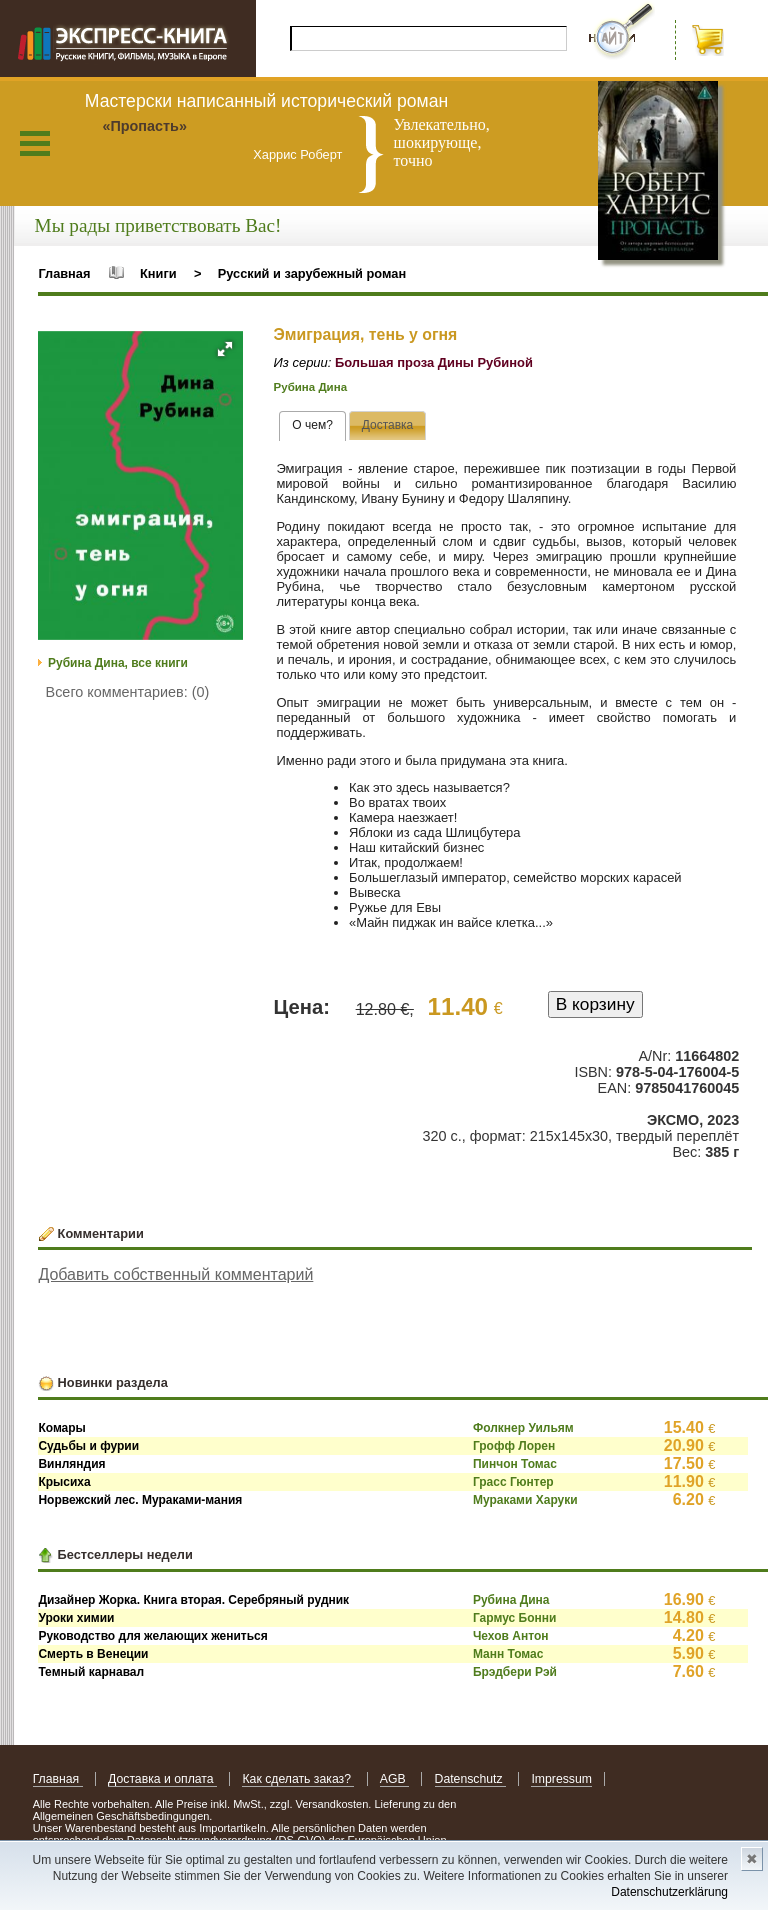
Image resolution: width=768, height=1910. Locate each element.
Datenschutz (470, 1779)
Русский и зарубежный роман (312, 273)
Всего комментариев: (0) (128, 692)
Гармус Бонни (514, 1618)
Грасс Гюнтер (513, 1482)
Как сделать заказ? (298, 1779)
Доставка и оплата (162, 1779)
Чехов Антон (511, 1636)
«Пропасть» (144, 126)
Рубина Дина (310, 387)
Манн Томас (508, 1654)
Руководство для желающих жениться (152, 1636)
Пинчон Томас (515, 1464)
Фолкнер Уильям (523, 1428)
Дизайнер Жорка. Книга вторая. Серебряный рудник (193, 1600)
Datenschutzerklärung (669, 1892)
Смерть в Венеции (93, 1654)
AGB (394, 1779)
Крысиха (64, 1482)
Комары (61, 1428)
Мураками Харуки (525, 1500)
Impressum (561, 1779)
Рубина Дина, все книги (118, 663)
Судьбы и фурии (88, 1446)
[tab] (312, 426)
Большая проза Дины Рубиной (434, 362)
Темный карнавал (91, 1672)
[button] (225, 349)
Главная (64, 273)
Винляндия (71, 1464)
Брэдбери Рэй (515, 1672)
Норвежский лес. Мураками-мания (140, 1500)
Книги (158, 273)
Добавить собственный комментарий (175, 1274)
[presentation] (312, 426)
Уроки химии (76, 1618)
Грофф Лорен (514, 1446)
